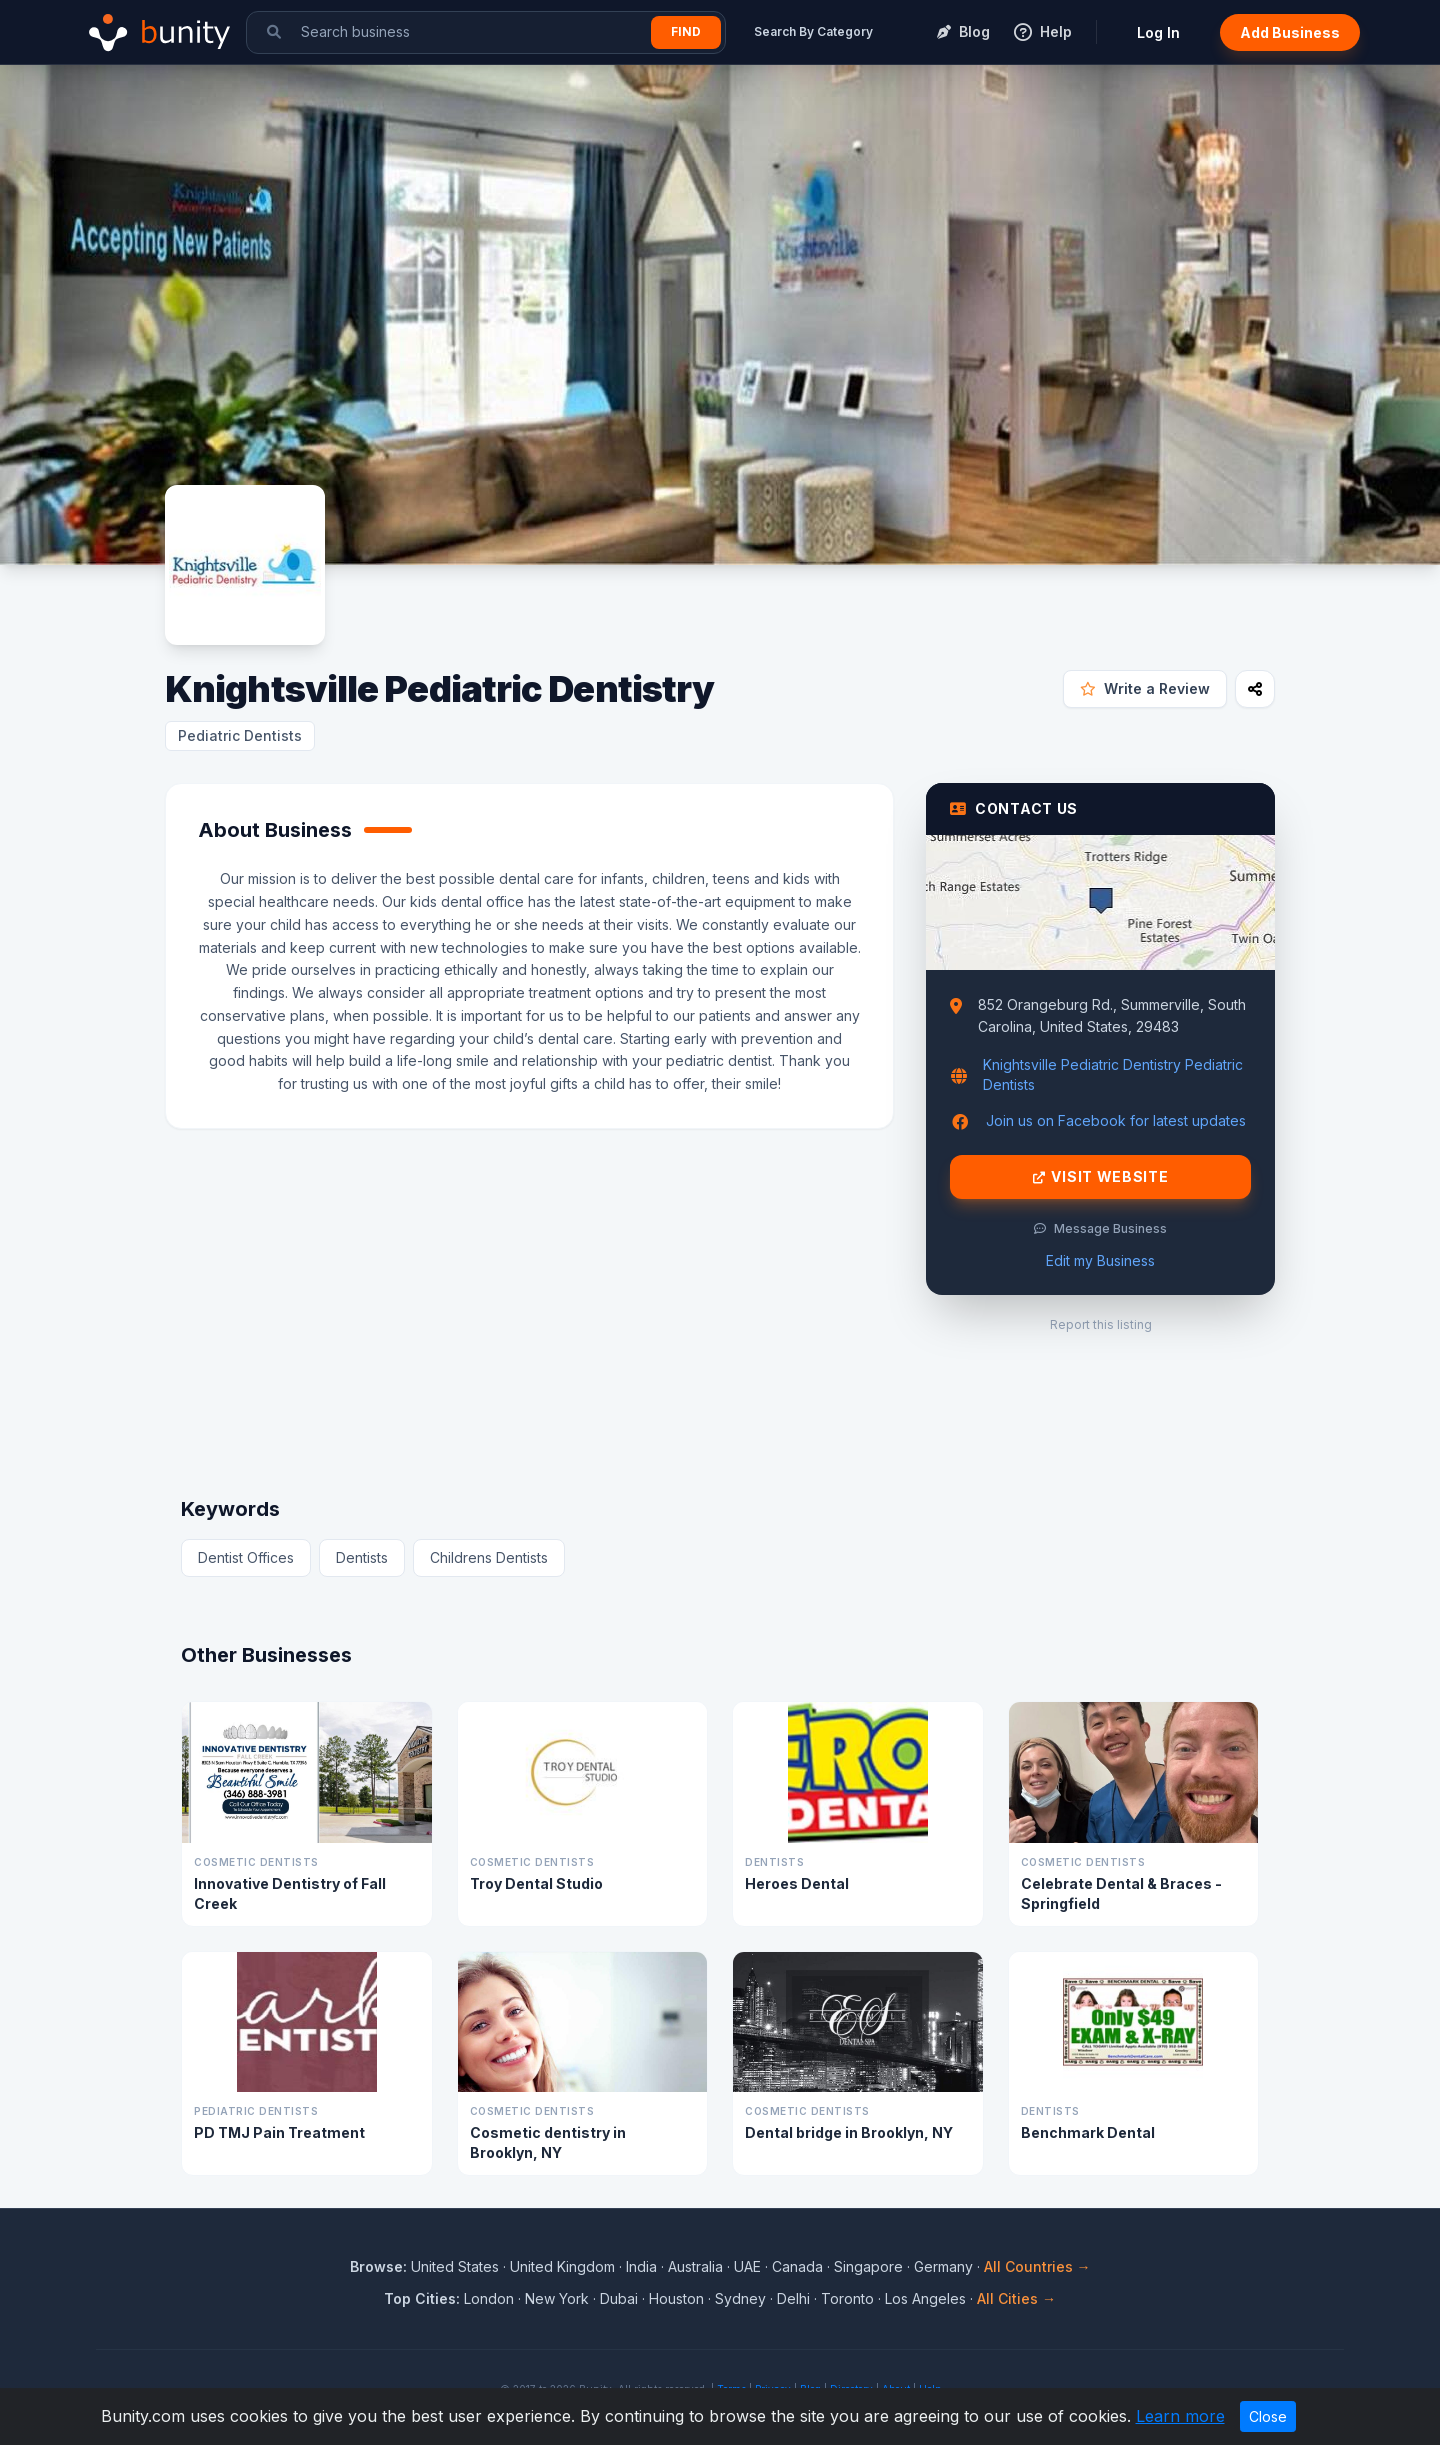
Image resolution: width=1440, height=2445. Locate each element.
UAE (747, 2266)
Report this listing (1101, 1324)
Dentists (362, 1557)
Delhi (793, 2298)
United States (455, 2266)
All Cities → (1016, 2298)
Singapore (868, 2266)
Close (1268, 2416)
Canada (797, 2266)
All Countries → (1037, 2266)
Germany (943, 2266)
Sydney (740, 2298)
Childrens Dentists (489, 1557)
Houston (676, 2298)
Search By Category (813, 31)
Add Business (1290, 32)
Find (686, 31)
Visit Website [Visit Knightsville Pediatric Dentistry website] (1101, 1177)
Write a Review (1145, 688)
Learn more (1180, 2416)
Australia (695, 2266)
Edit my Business (1100, 1260)
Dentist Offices (246, 1557)
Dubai (619, 2298)
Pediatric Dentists (240, 735)
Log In (1158, 32)
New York (557, 2298)
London (489, 2298)
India (641, 2266)
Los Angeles (925, 2298)
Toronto (847, 2298)
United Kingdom (562, 2266)
